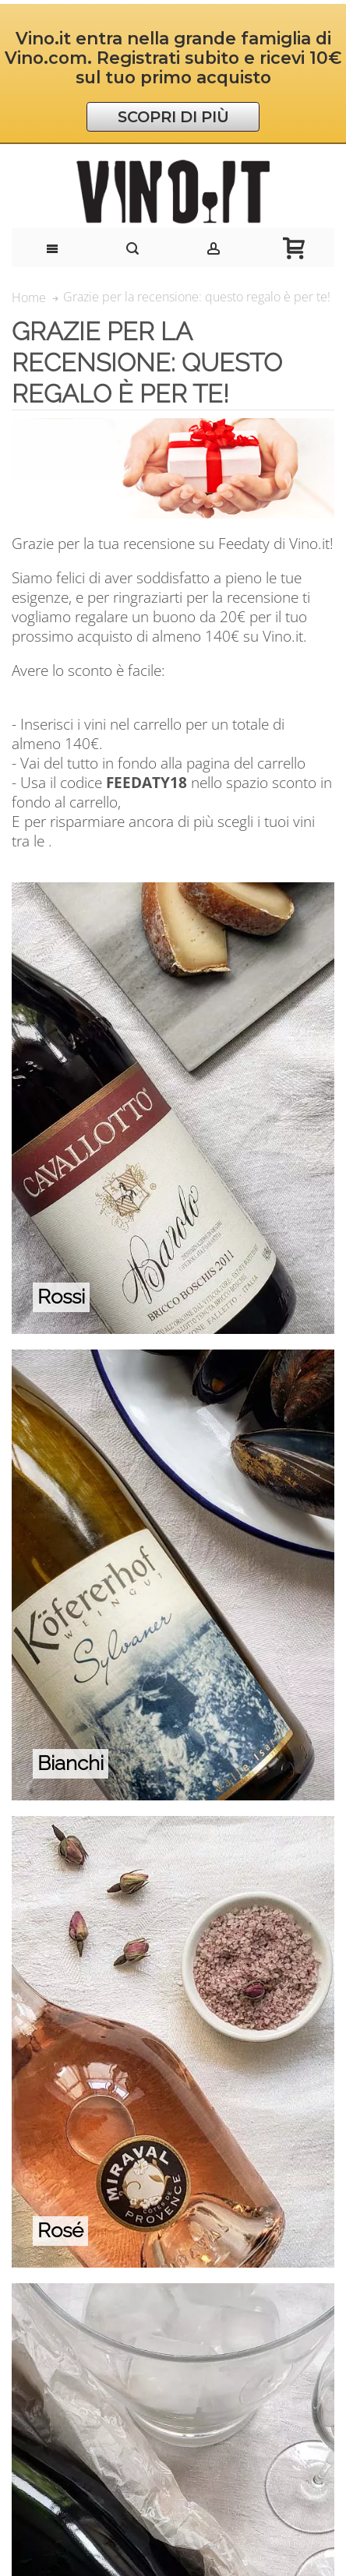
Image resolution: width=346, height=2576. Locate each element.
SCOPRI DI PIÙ (173, 116)
